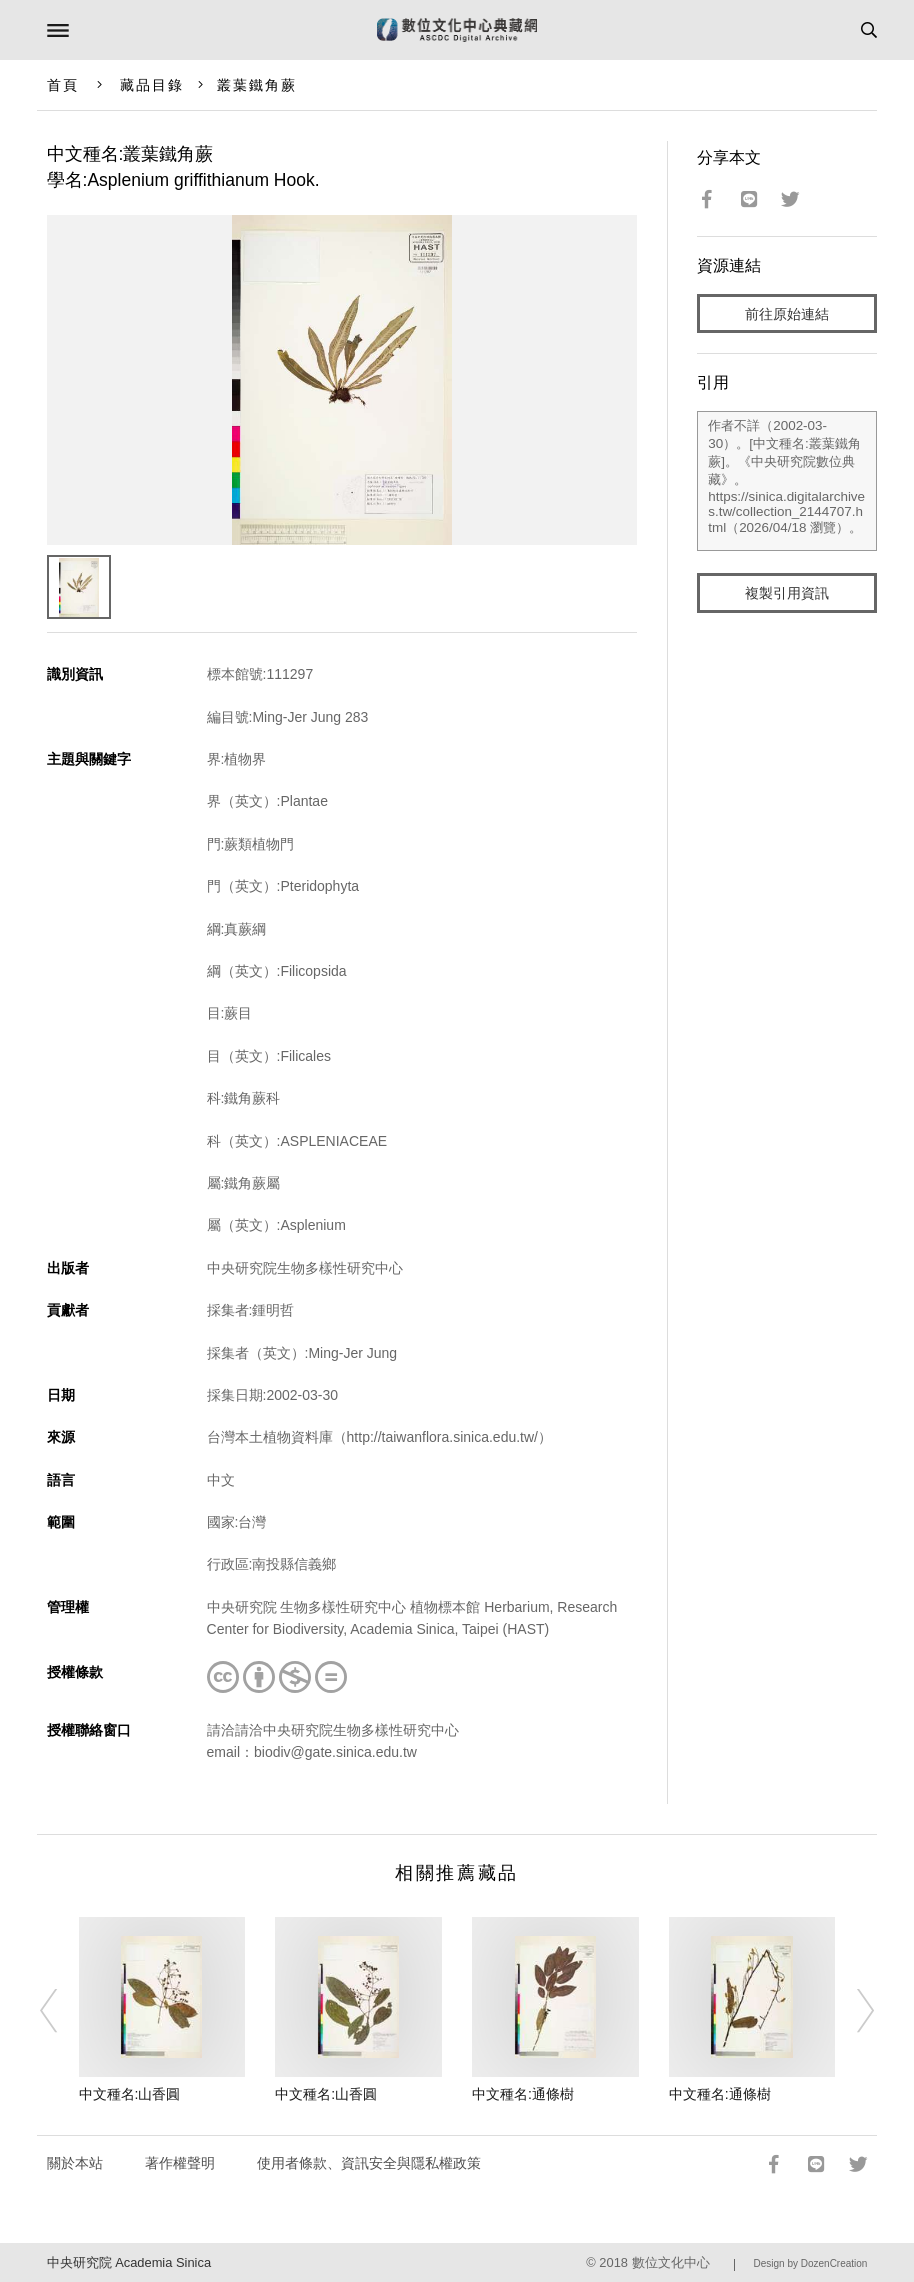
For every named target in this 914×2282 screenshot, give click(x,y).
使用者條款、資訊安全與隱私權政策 (369, 2163)
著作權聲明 (180, 2163)
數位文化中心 (671, 2262)
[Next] (852, 2011)
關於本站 (75, 2163)
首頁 (63, 85)
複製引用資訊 (787, 593)
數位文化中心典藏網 (457, 30)
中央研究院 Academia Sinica (129, 2262)
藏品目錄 (152, 85)
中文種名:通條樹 (523, 2094)
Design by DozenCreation (810, 2263)
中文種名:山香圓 (130, 2094)
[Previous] (62, 2011)
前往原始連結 (787, 314)
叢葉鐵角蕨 (257, 85)
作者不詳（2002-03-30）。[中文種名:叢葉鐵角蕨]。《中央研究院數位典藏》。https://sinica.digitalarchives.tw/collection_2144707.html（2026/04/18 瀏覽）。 (787, 481)
